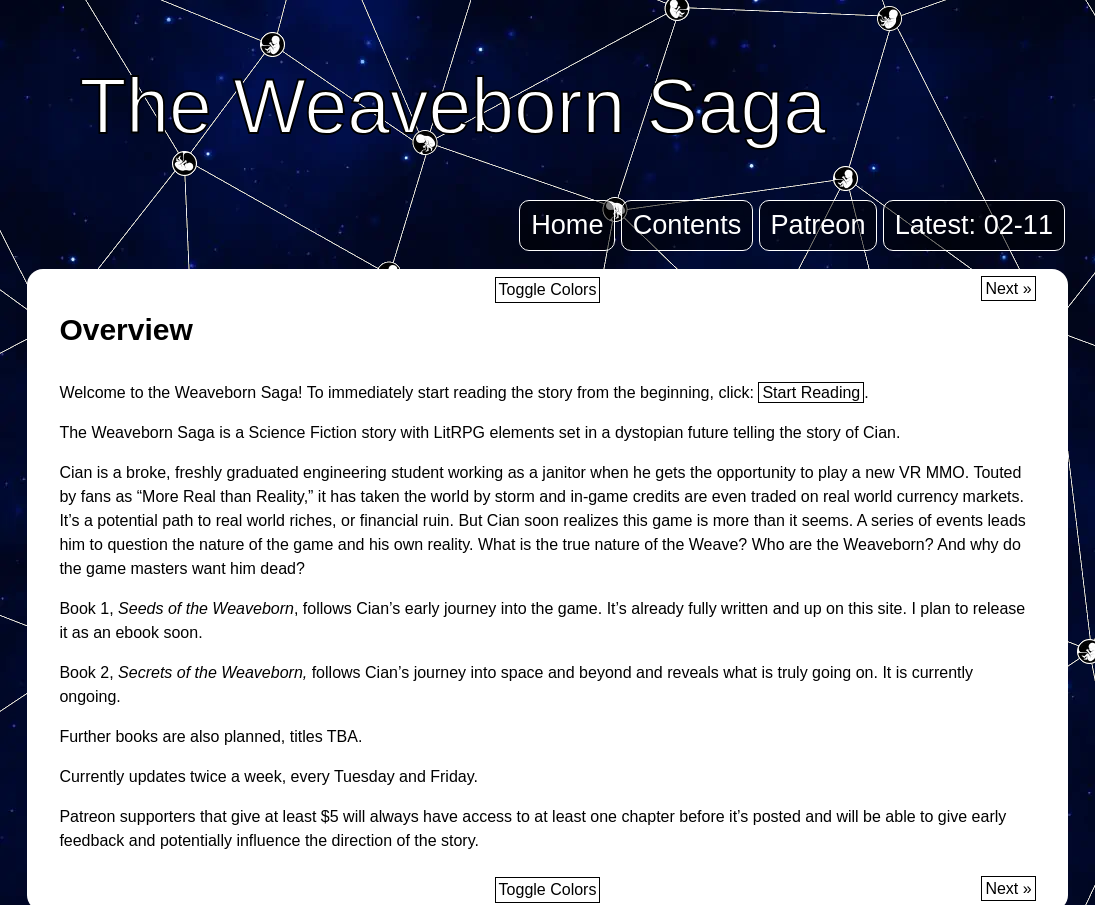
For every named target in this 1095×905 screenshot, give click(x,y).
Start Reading (811, 392)
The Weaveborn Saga (452, 106)
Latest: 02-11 (974, 224)
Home (567, 224)
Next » (1008, 288)
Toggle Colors (548, 289)
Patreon (817, 224)
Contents (687, 224)
